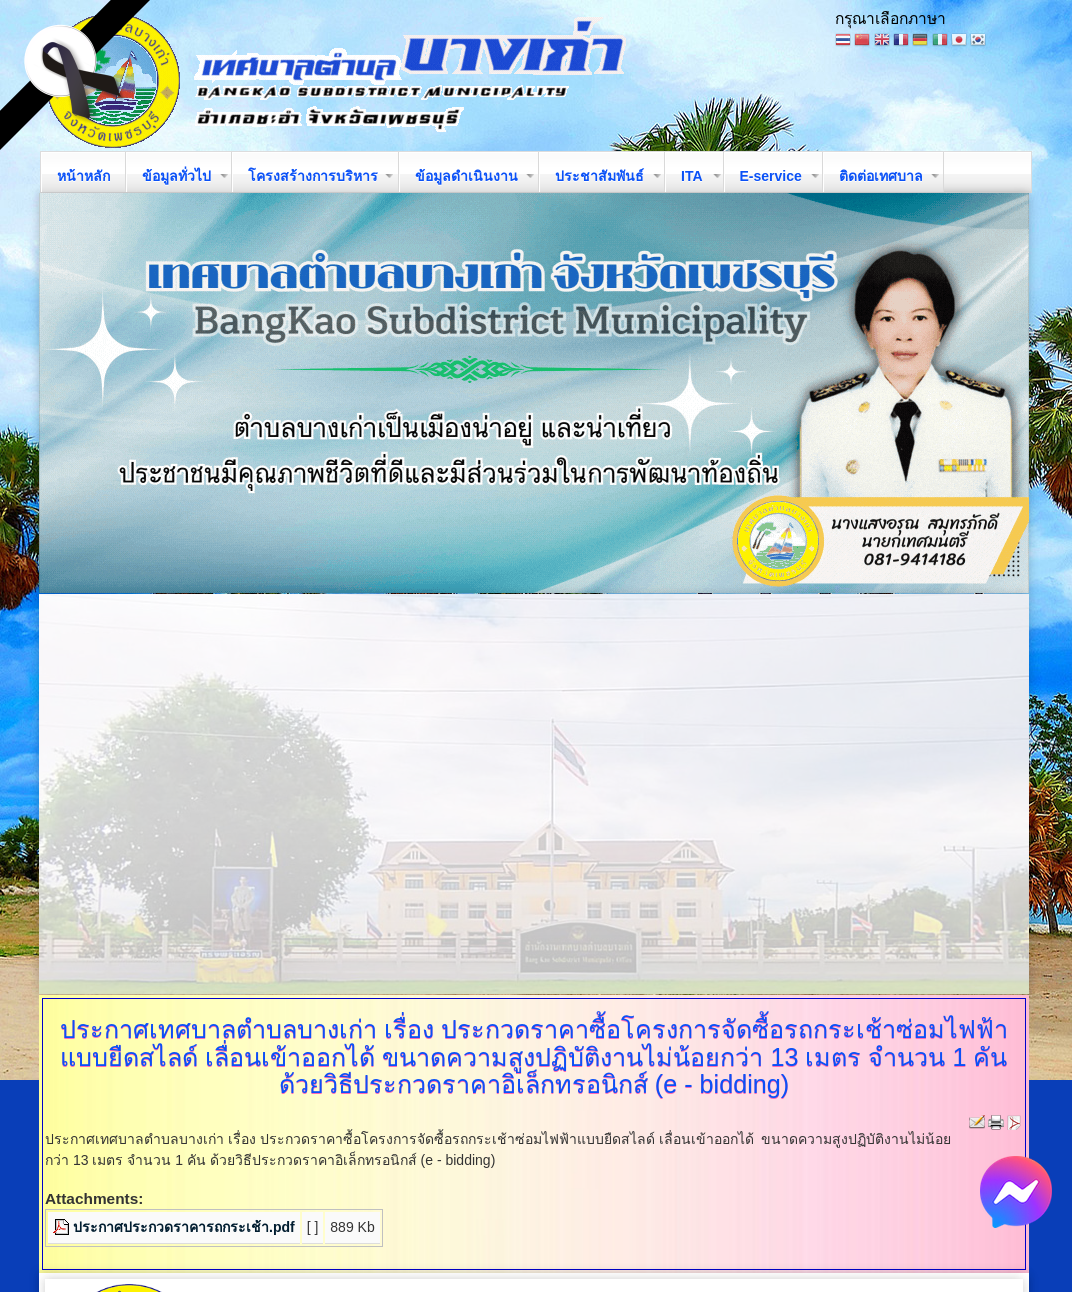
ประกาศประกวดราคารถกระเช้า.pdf (184, 1227)
